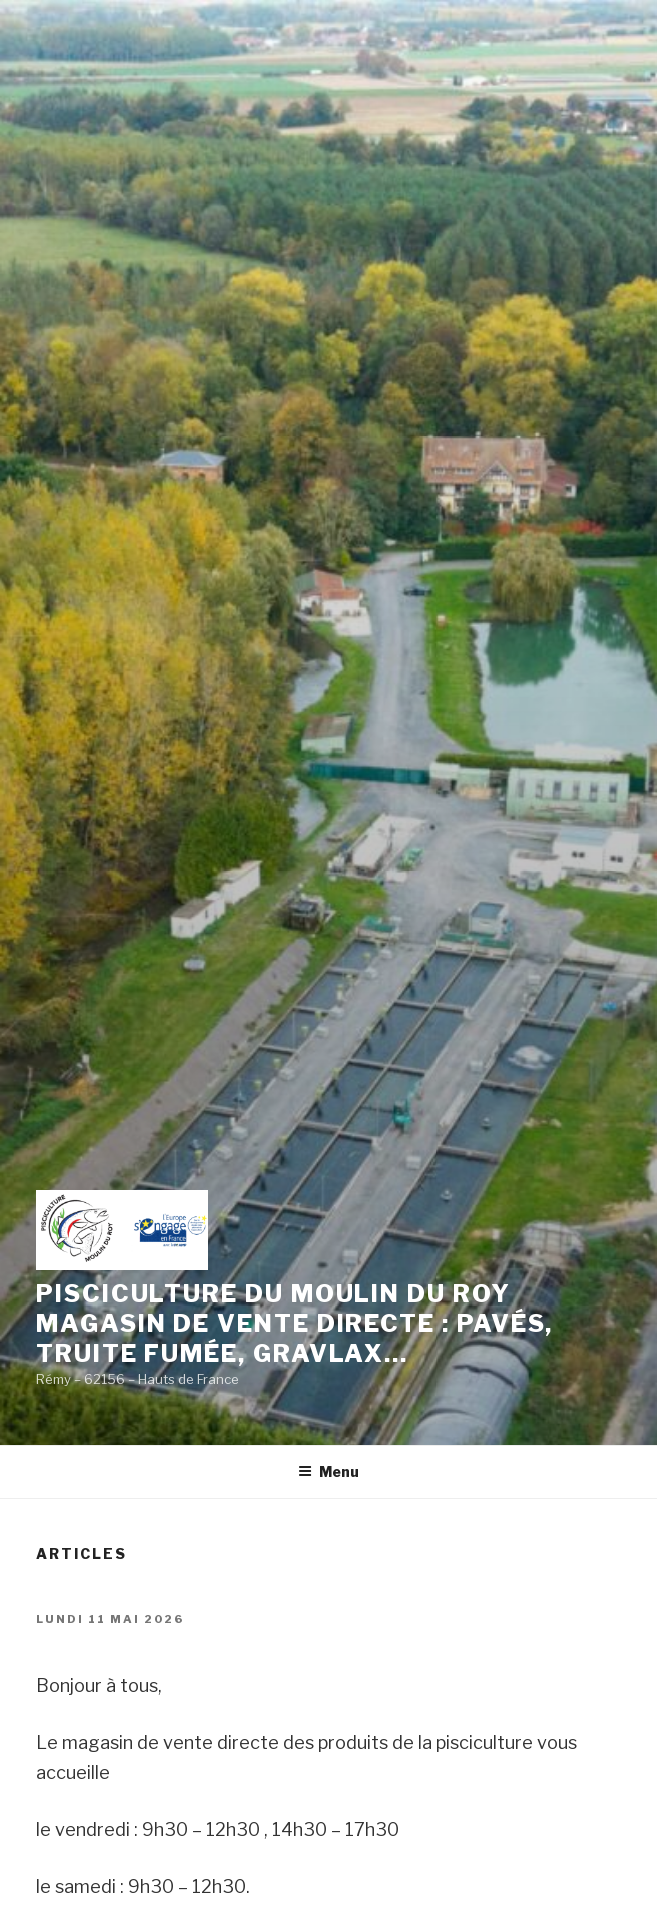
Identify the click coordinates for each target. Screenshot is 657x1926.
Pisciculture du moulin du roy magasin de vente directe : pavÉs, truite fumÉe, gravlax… (294, 1323)
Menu (328, 1471)
